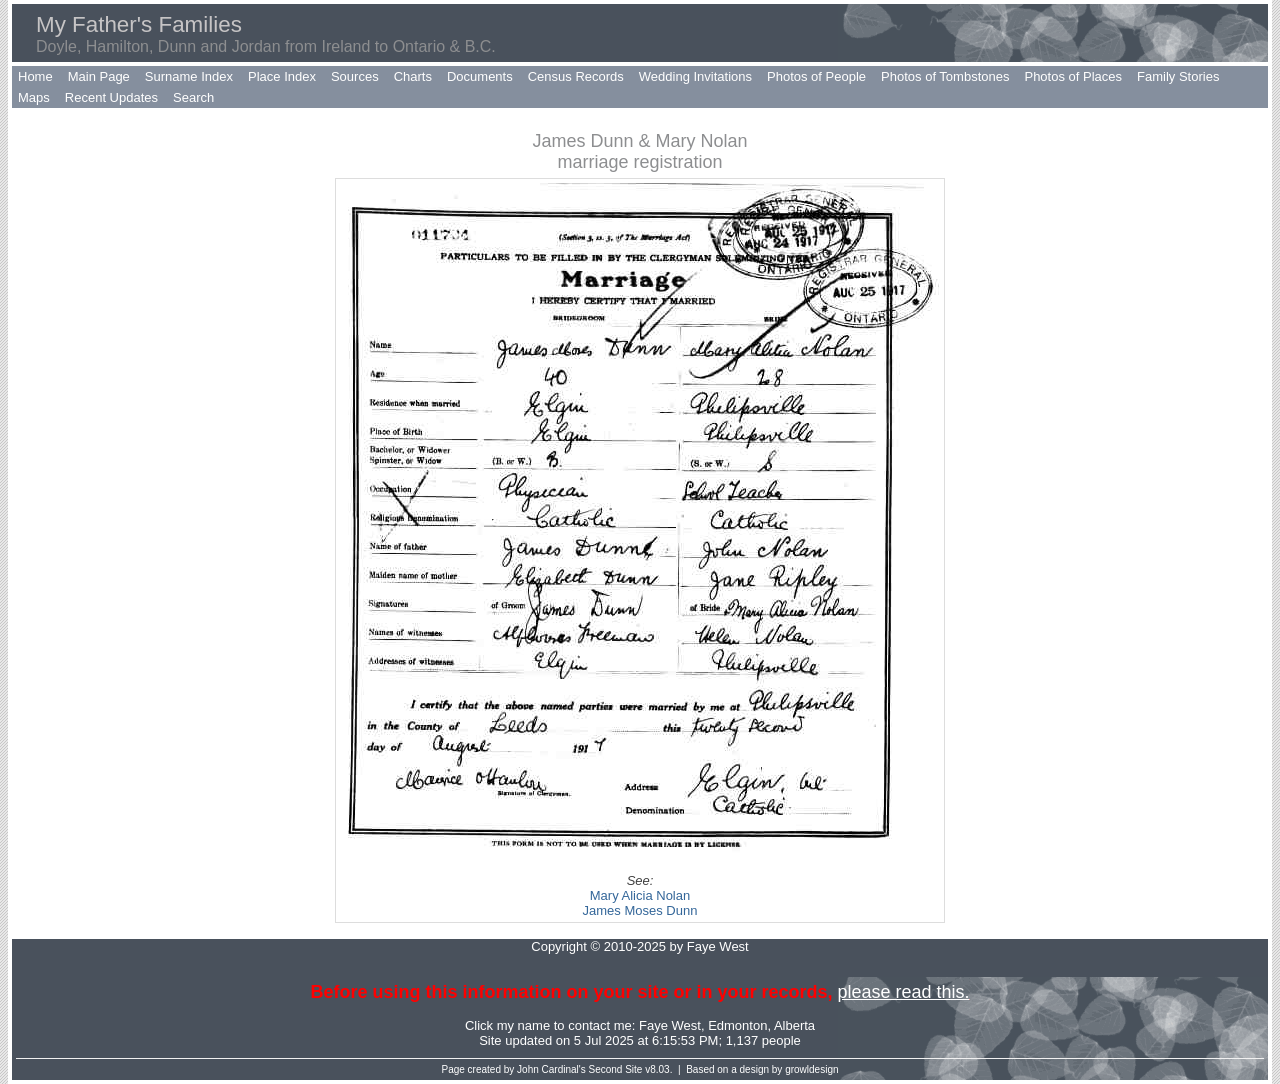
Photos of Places (1073, 76)
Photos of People (816, 76)
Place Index (282, 76)
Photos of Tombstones (945, 76)
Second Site (616, 1069)
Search (193, 97)
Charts (413, 76)
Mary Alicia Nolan (640, 895)
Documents (480, 76)
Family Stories (1178, 76)
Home (35, 76)
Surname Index (189, 76)
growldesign (811, 1069)
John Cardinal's (551, 1069)
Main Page (99, 76)
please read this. (903, 992)
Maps (34, 97)
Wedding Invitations (695, 76)
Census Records (576, 76)
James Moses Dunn (640, 910)
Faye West (670, 1025)
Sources (355, 76)
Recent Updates (111, 97)
